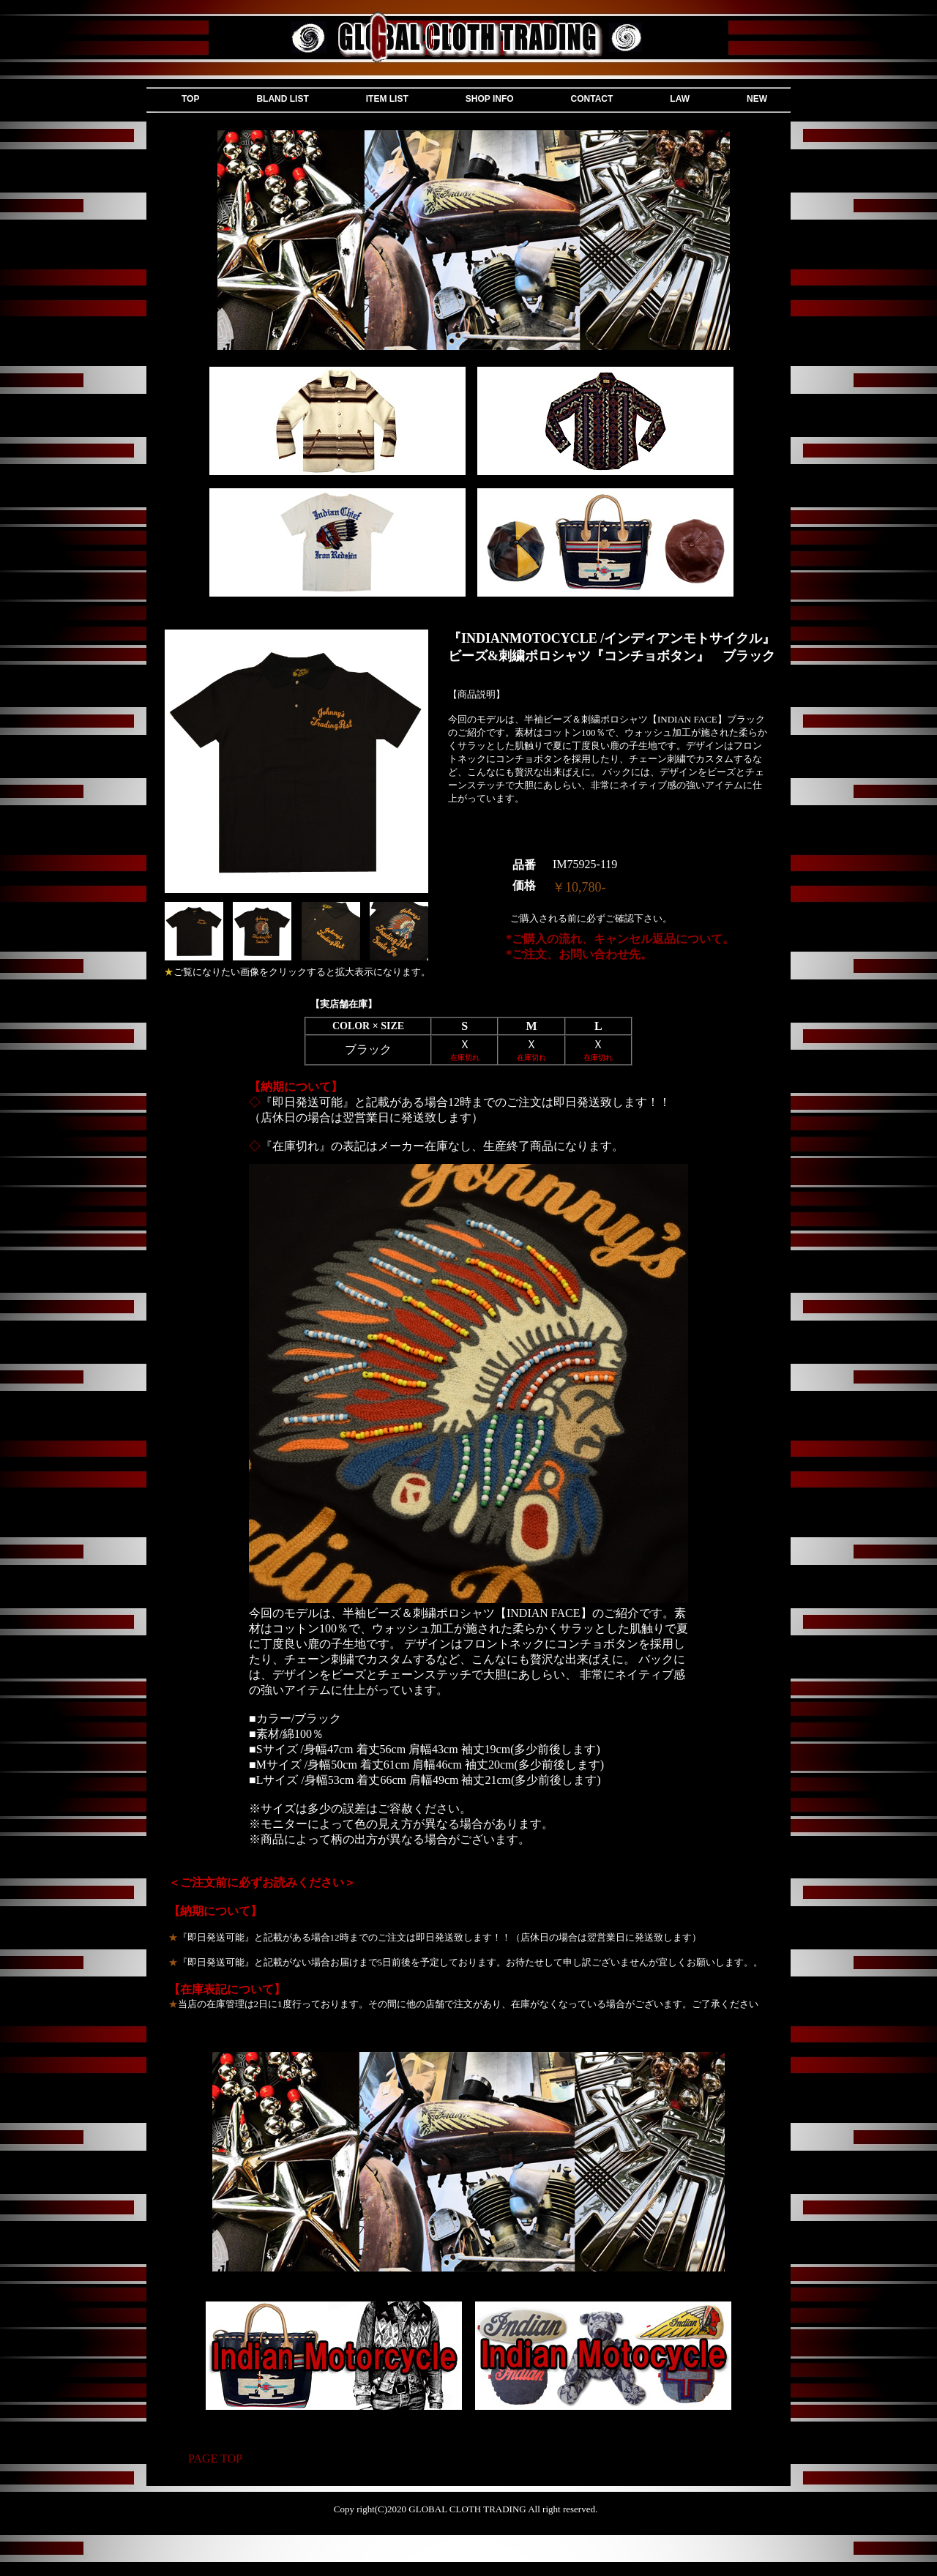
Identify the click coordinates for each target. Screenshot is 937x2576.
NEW (757, 99)
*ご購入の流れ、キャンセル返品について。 (620, 939)
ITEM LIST (387, 99)
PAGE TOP (215, 2458)
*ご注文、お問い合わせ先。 (579, 954)
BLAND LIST (282, 99)
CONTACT (592, 99)
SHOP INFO (490, 99)
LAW (680, 99)
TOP (190, 99)
